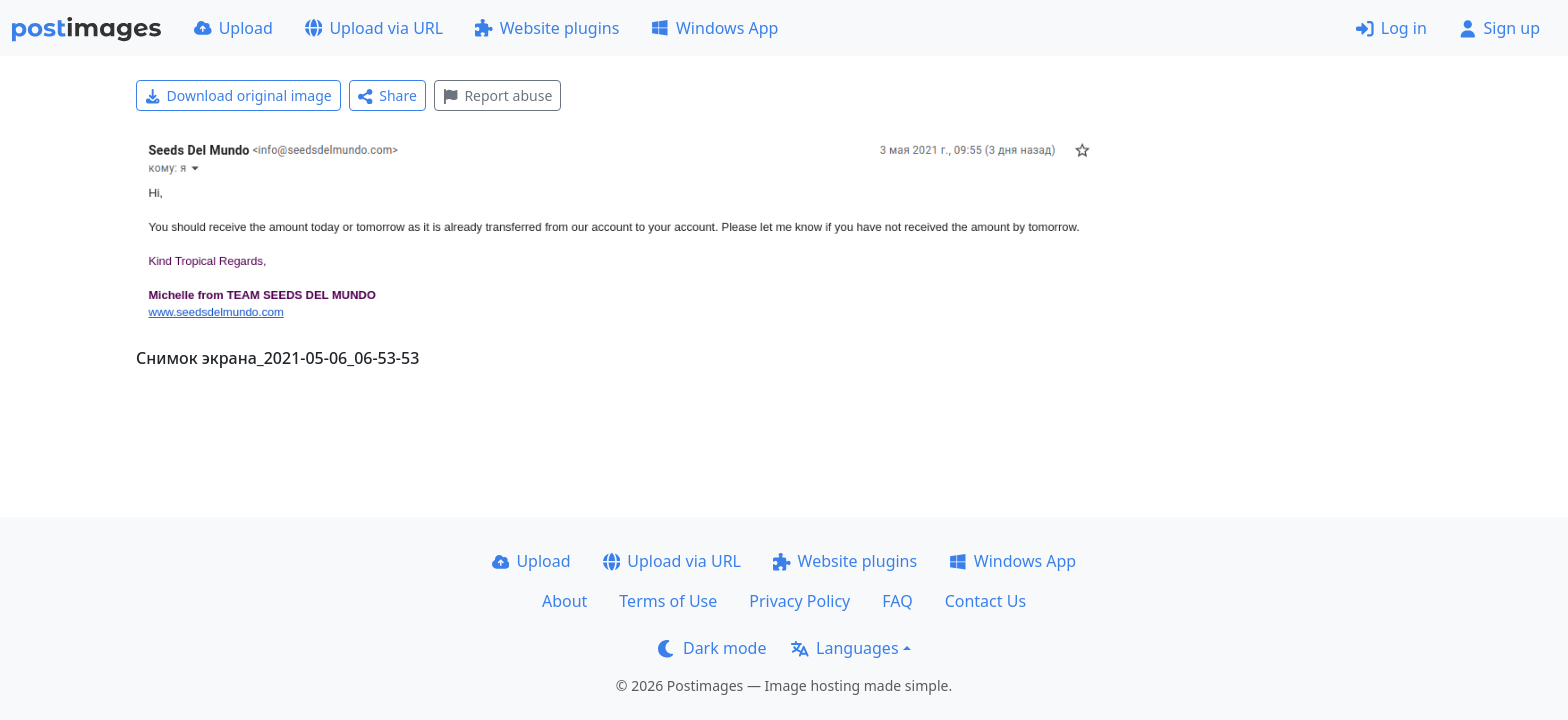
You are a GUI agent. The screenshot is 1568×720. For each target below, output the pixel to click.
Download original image (238, 95)
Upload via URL (374, 28)
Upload (233, 28)
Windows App (714, 28)
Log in (1391, 28)
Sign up (1499, 28)
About (564, 601)
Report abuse (497, 95)
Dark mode (712, 648)
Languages (844, 648)
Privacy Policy (799, 601)
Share (387, 95)
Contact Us (985, 601)
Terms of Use (668, 601)
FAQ (897, 601)
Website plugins (547, 28)
